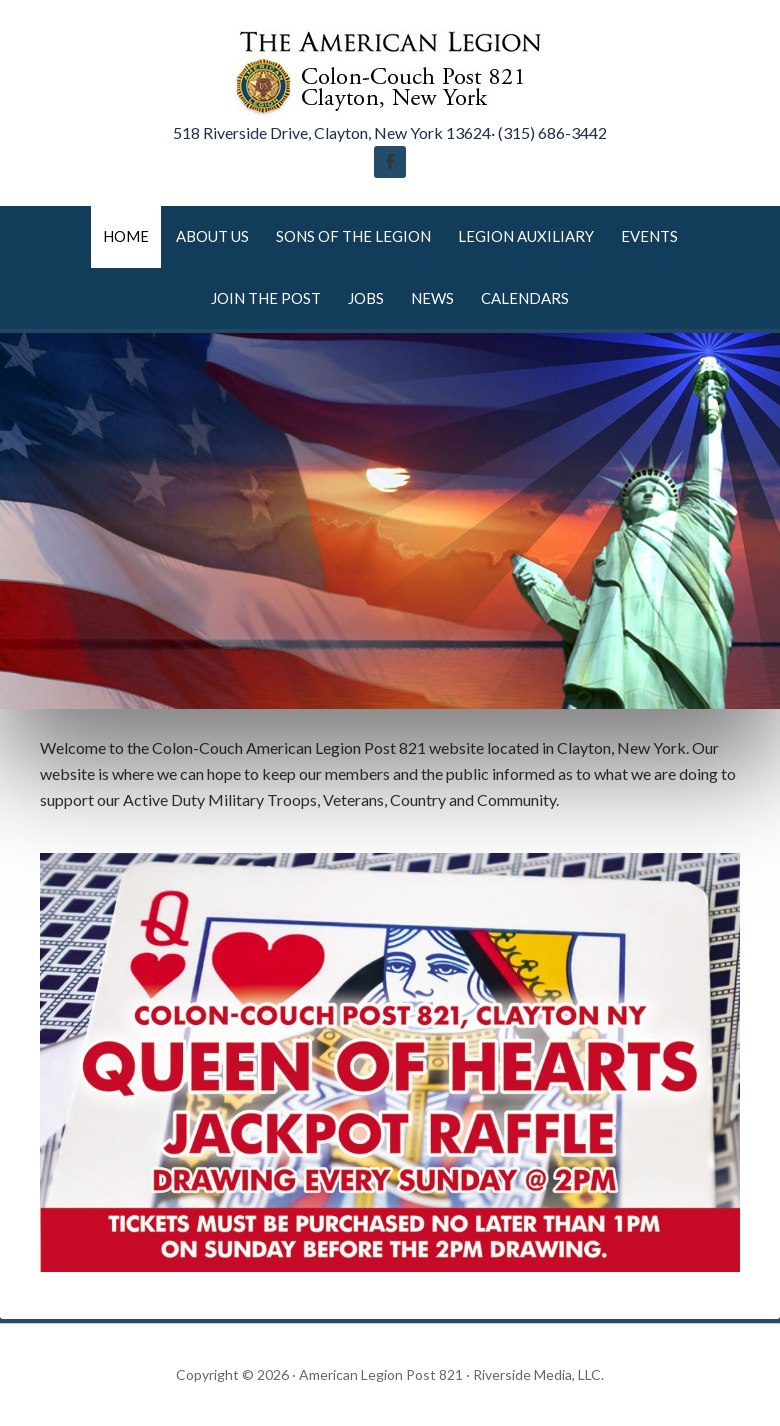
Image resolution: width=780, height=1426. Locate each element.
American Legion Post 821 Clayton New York (390, 70)
